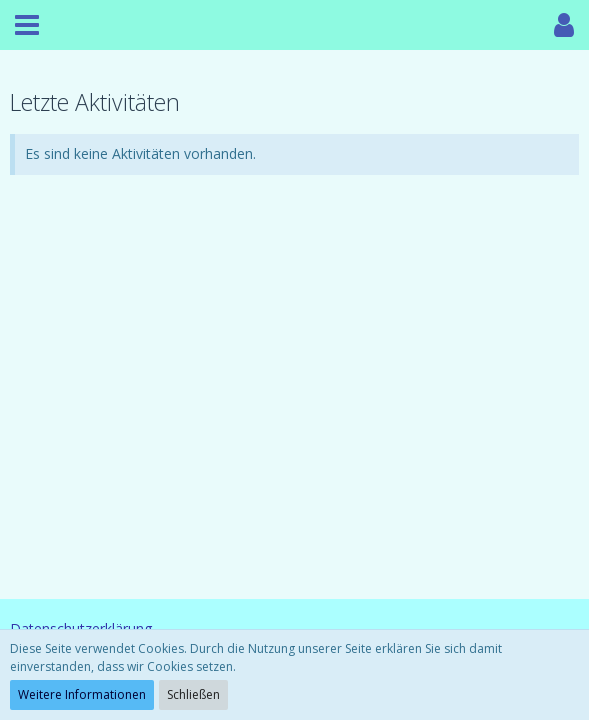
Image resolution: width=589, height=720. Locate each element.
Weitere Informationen (82, 694)
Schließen (193, 694)
